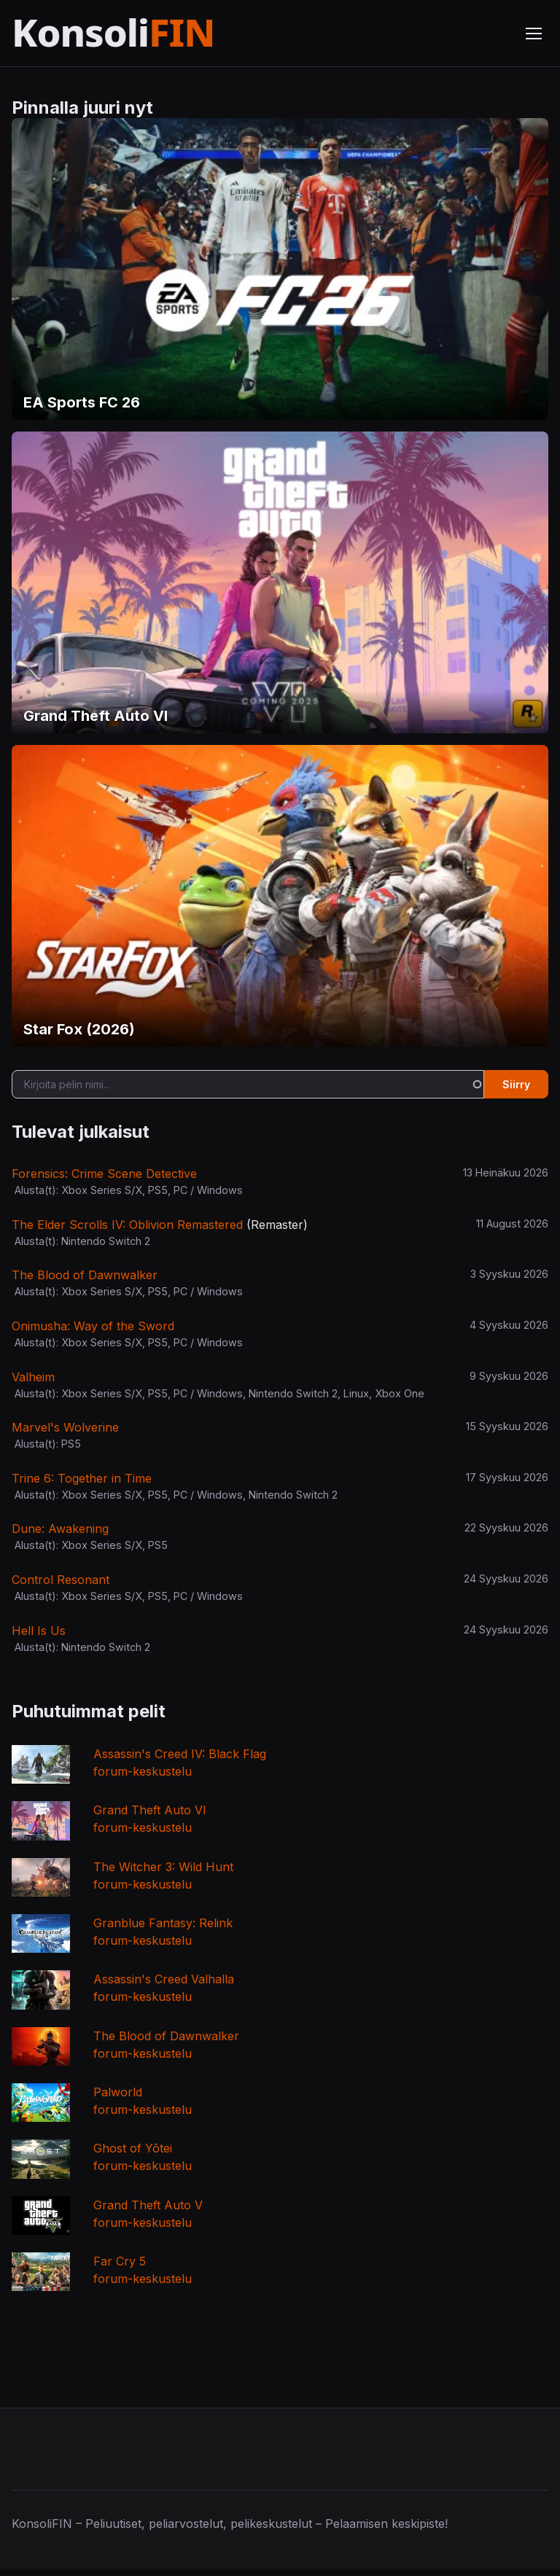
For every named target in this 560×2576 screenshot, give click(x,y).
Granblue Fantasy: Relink (163, 1923)
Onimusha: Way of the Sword (93, 1326)
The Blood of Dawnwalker (85, 1275)
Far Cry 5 (119, 2261)
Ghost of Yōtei (132, 2148)
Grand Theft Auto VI (149, 1810)
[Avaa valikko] (533, 33)
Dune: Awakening (60, 1528)
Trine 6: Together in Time (82, 1478)
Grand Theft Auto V (148, 2205)
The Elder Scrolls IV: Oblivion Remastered (127, 1224)
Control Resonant (60, 1579)
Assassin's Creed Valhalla (163, 1979)
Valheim (33, 1377)
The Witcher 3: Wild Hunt (163, 1866)
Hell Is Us (39, 1630)
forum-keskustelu (142, 1771)
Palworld (117, 2092)
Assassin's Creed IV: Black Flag (179, 1753)
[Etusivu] (148, 33)
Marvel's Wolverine (65, 1427)
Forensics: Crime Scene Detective (104, 1173)
